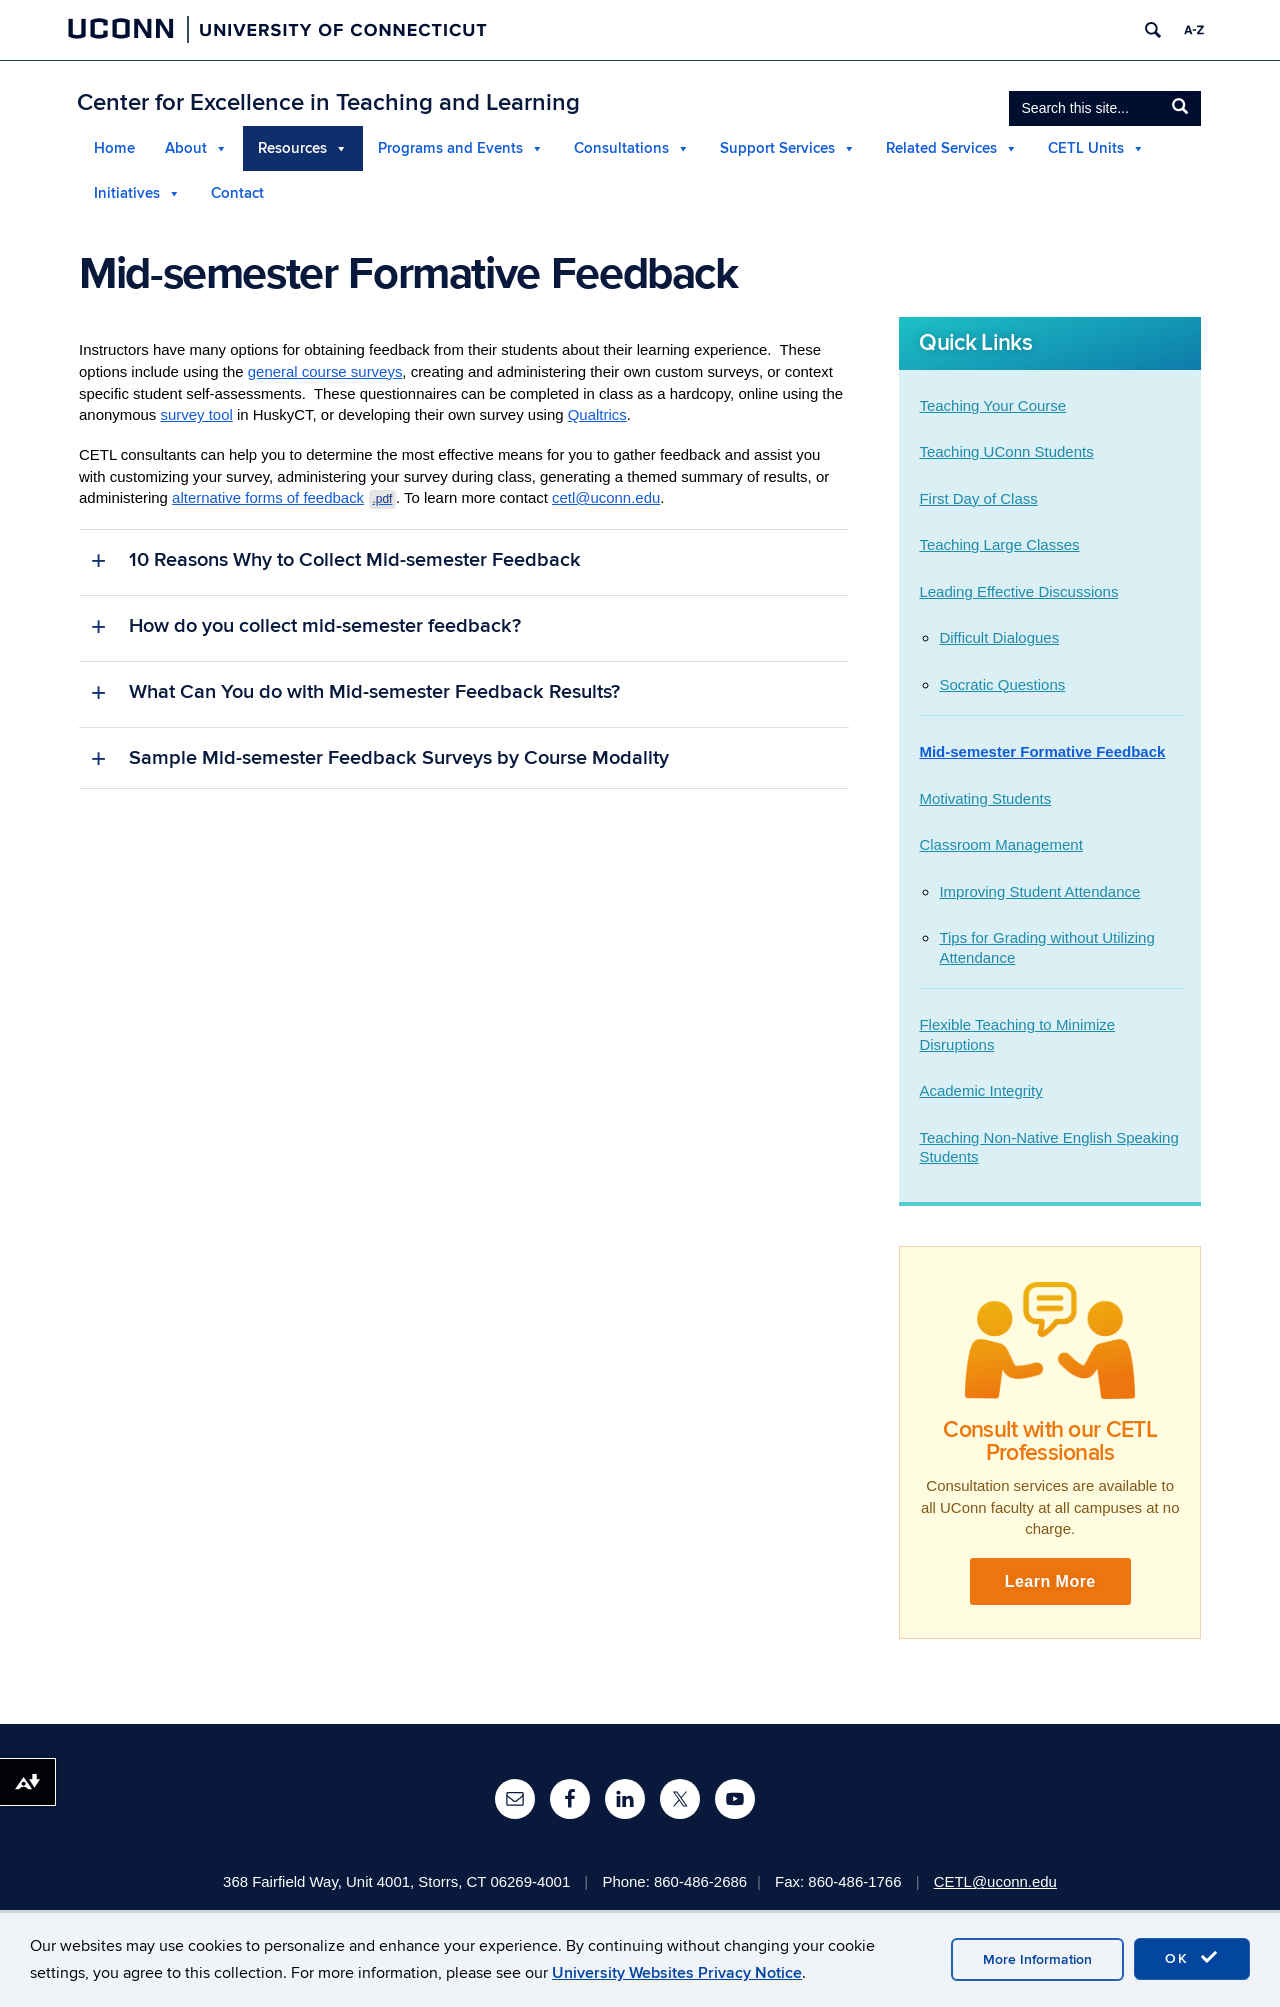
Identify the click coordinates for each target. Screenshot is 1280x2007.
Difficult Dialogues (999, 638)
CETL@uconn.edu (997, 1881)
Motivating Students (985, 798)
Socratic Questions (1002, 684)
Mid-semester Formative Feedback (1042, 752)
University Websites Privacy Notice (677, 1973)
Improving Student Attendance (1039, 891)
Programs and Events (450, 148)
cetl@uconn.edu (607, 498)
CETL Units (1086, 148)
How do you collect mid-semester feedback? (325, 627)
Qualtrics (598, 415)
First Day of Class (978, 498)
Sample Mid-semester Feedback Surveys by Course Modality (399, 759)
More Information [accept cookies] (1037, 1959)
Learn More (1050, 1582)
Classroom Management (1000, 845)
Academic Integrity (980, 1091)
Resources (292, 148)
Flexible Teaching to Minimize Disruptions (1017, 1035)
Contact (237, 193)
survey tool (197, 415)
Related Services (941, 148)
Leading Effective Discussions (1018, 591)
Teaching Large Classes (999, 545)
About (186, 148)
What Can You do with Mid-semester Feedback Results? (374, 693)
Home (114, 148)
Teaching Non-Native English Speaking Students (1048, 1147)
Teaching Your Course (992, 405)
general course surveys (325, 371)
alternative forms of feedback (284, 498)
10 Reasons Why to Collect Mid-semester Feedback (355, 561)
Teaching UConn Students (1006, 452)
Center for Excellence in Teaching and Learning (328, 102)
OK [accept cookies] (1192, 1958)
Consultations (621, 148)
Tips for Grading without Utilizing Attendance (1046, 948)
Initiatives (127, 193)
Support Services (777, 148)
